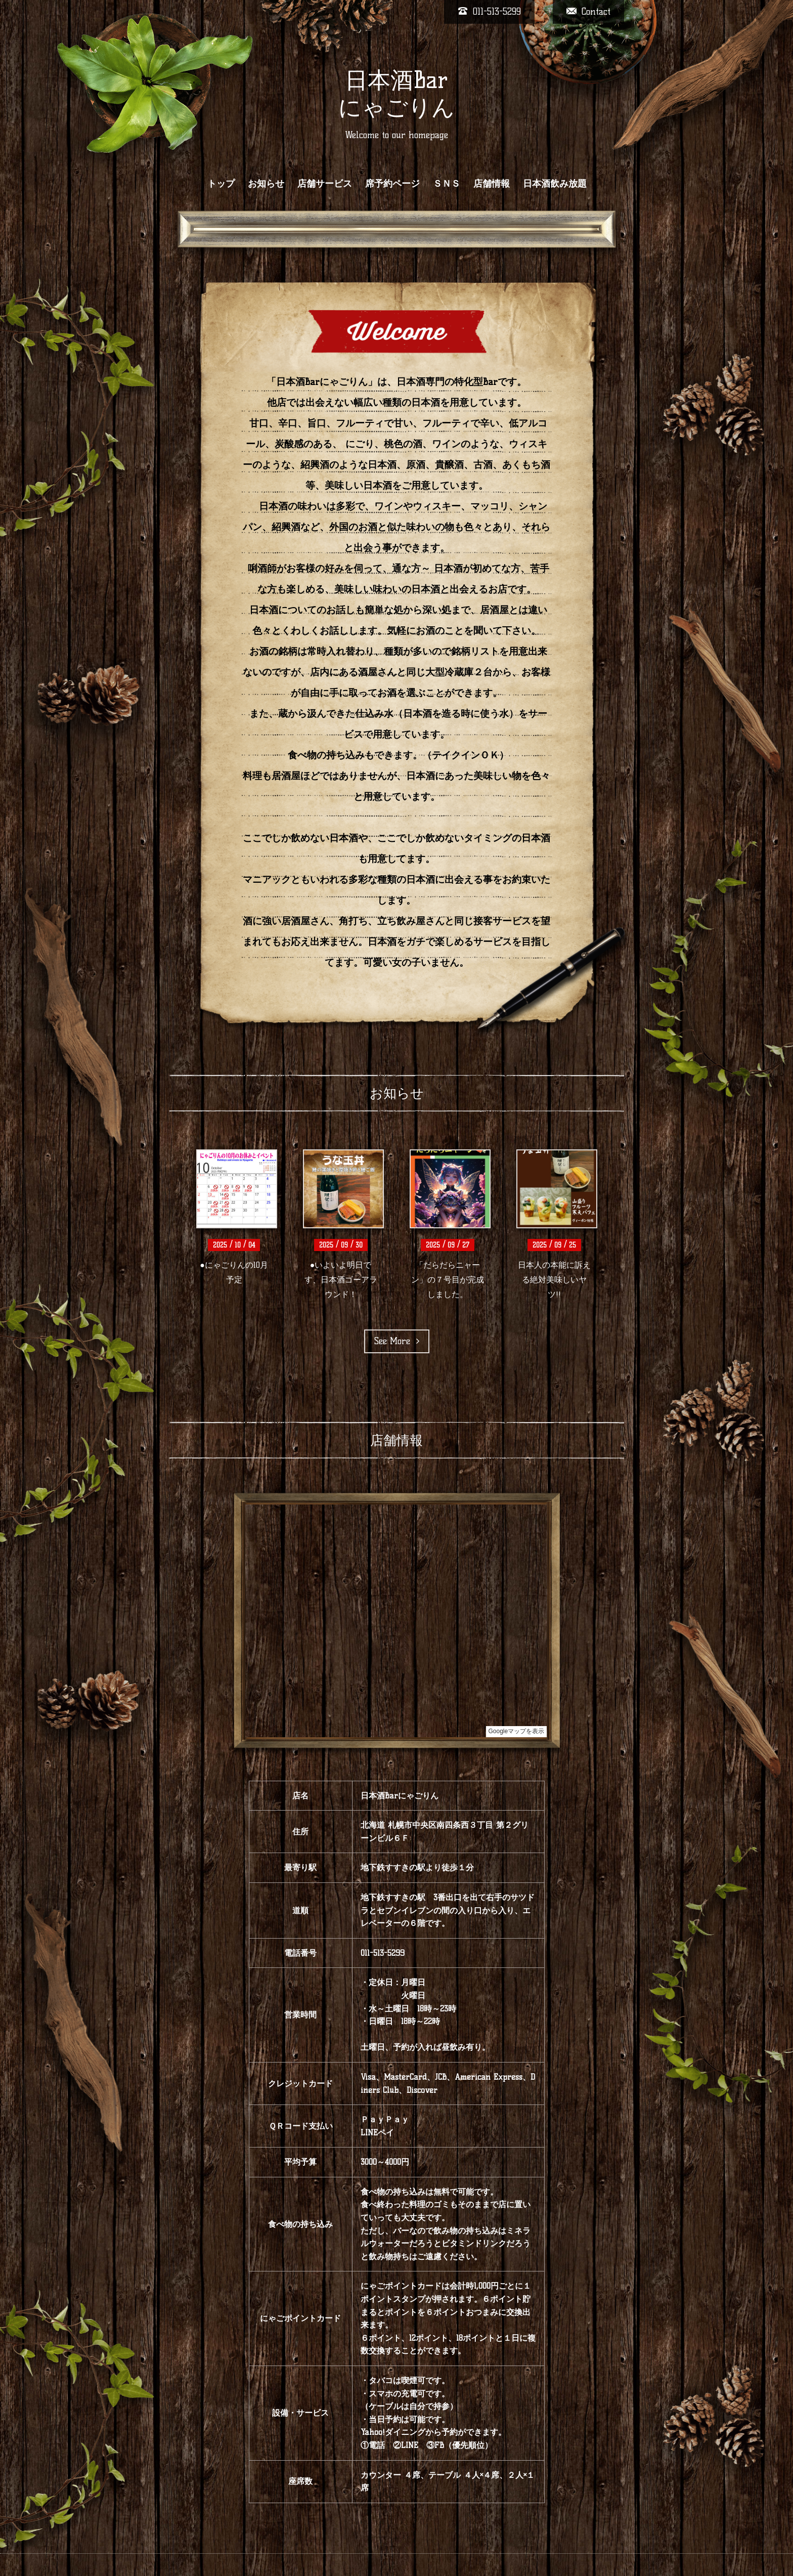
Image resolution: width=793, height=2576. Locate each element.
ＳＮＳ (446, 183)
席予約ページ (392, 183)
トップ (221, 183)
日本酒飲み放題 (555, 183)
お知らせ (266, 183)
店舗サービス (324, 183)
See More (396, 1341)
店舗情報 (491, 183)
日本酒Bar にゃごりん (396, 93)
